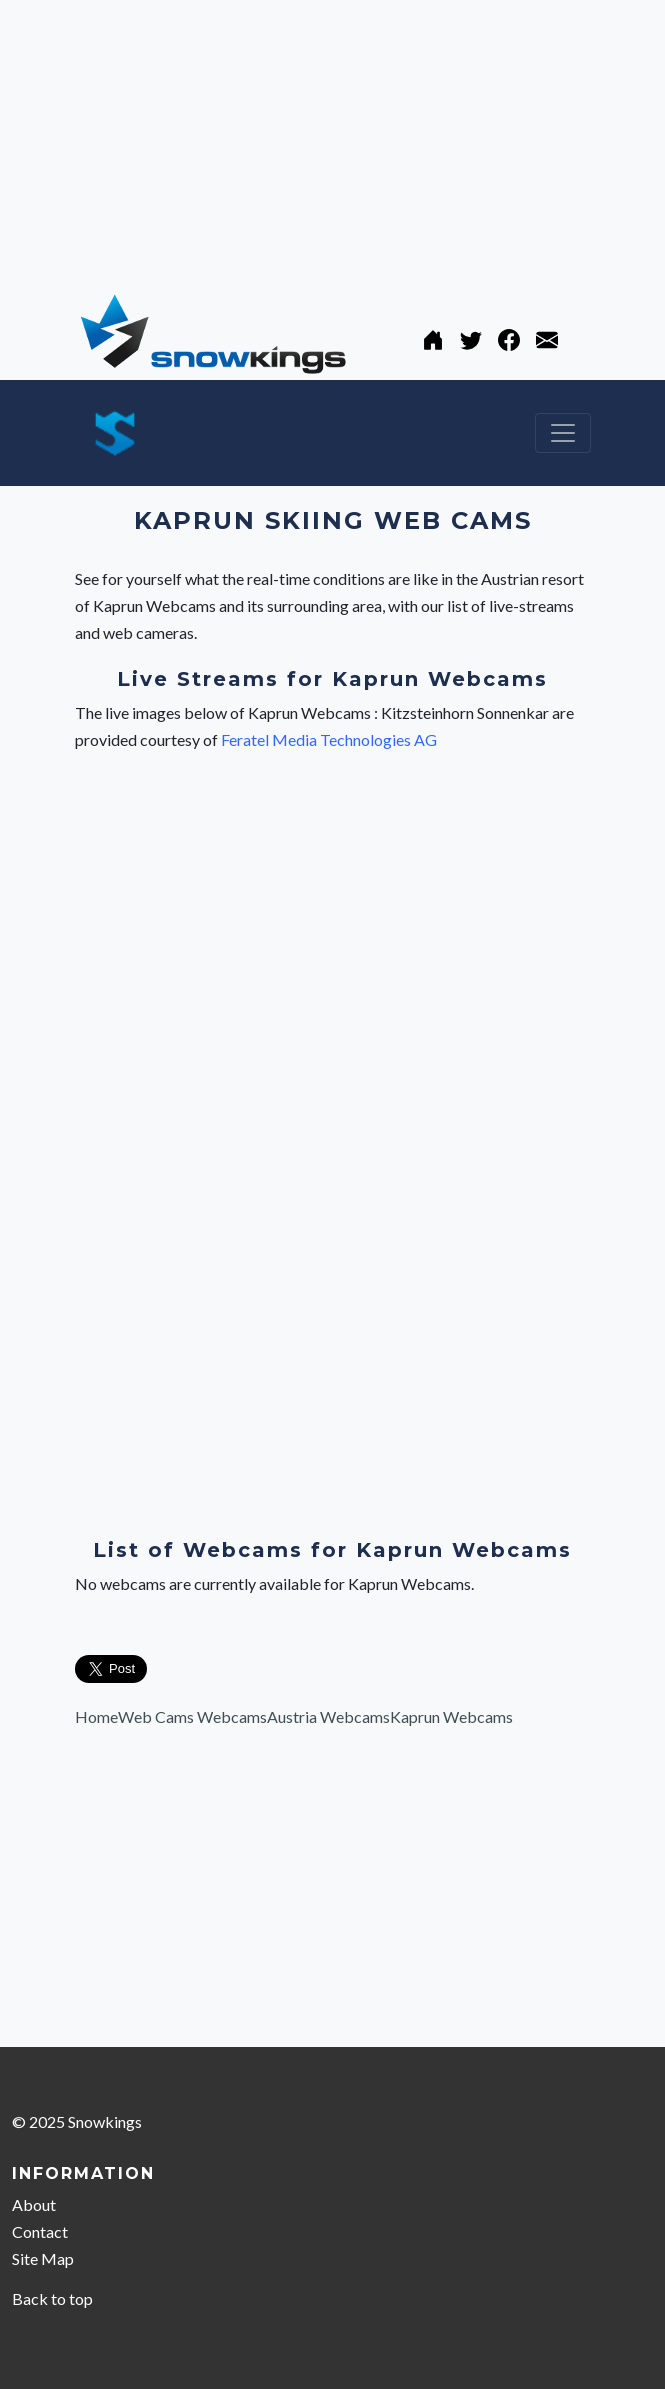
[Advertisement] (332, 140)
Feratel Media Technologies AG (329, 739)
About (34, 2204)
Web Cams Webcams (192, 1716)
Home (96, 1716)
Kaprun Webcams (451, 1716)
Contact (40, 2231)
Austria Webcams (328, 1716)
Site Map (43, 2258)
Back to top (52, 2298)
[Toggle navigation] (563, 433)
